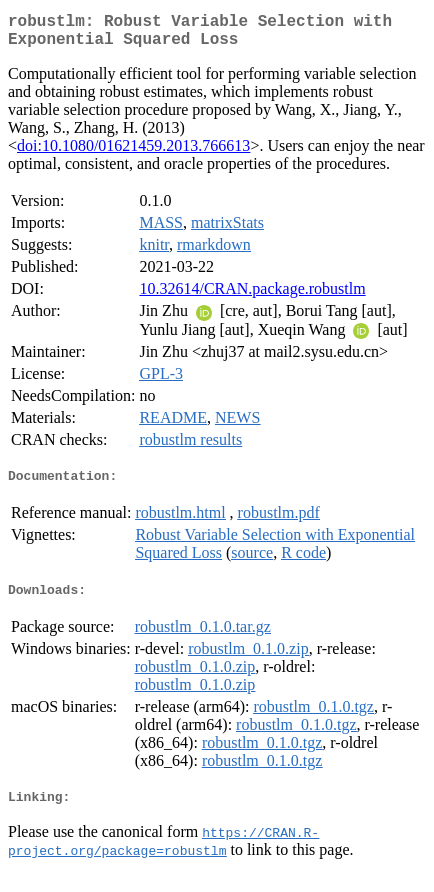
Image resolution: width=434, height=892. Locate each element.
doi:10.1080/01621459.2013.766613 (133, 153)
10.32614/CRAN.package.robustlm (252, 296)
